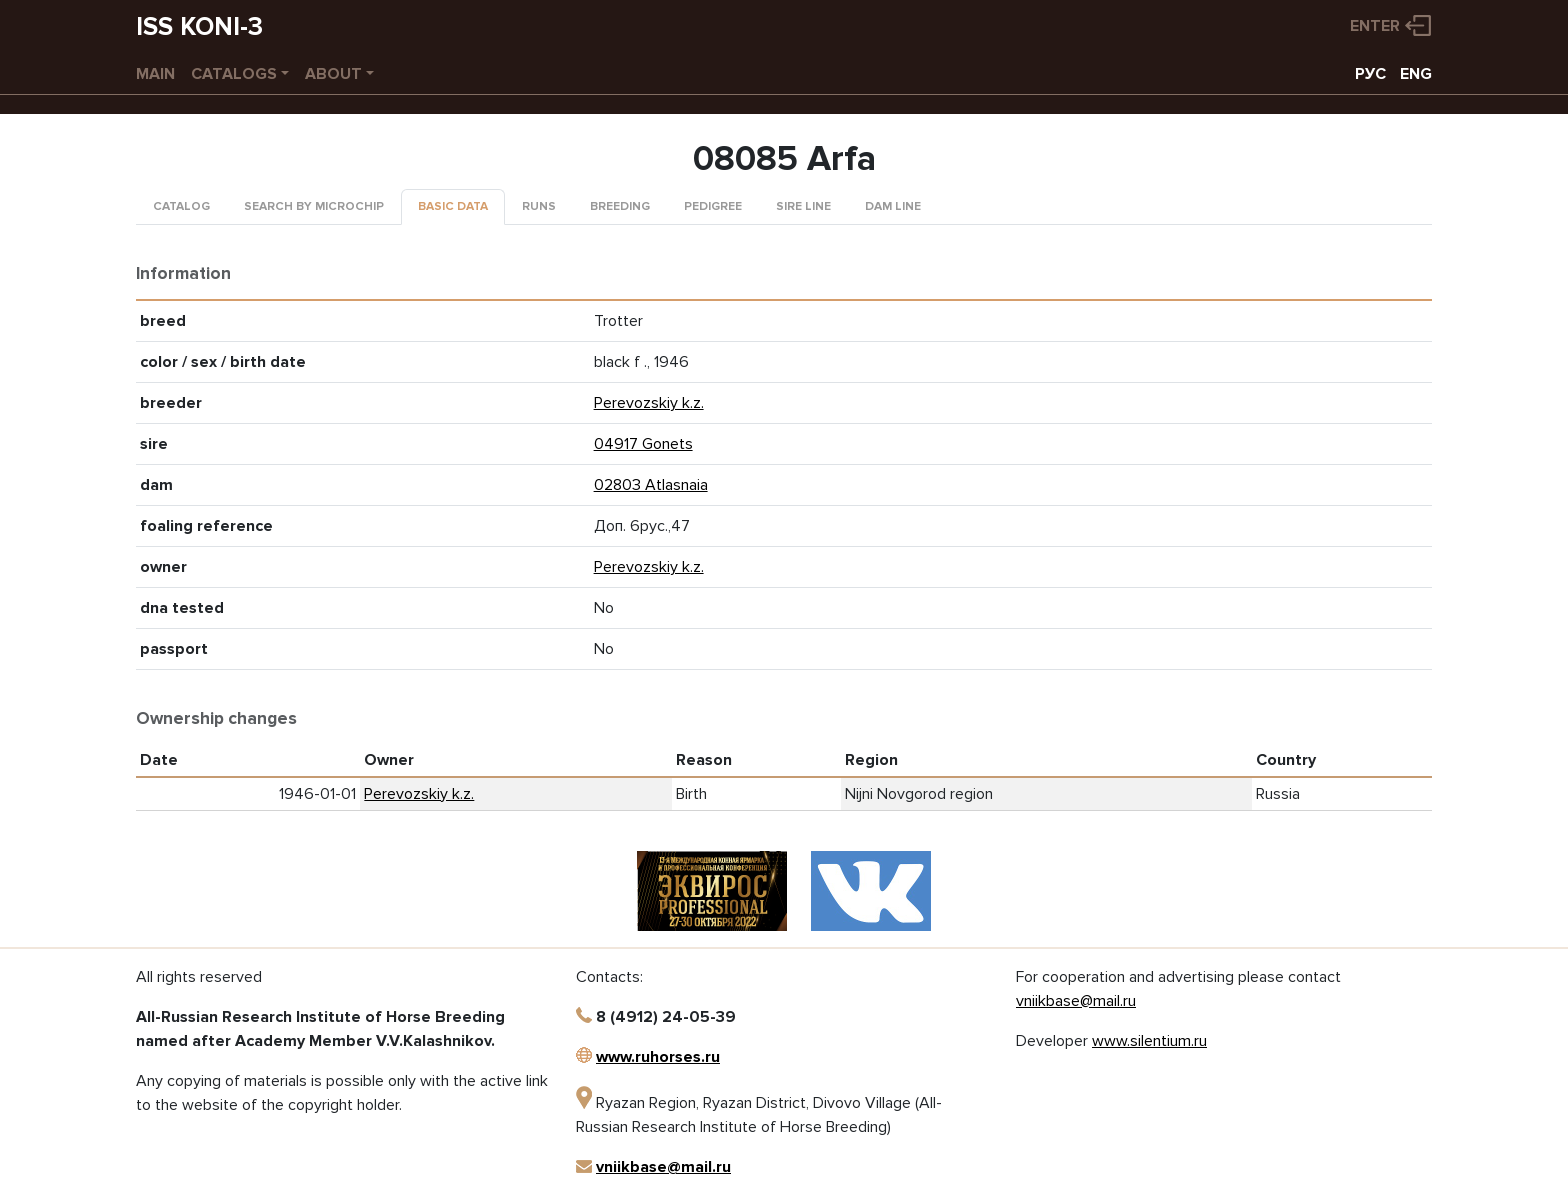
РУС (1370, 74)
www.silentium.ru (1149, 1041)
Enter (1375, 26)
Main (155, 74)
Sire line (803, 206)
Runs (539, 206)
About (333, 74)
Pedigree (713, 206)
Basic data (453, 206)
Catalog (181, 206)
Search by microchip (314, 206)
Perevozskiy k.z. (649, 403)
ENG (1416, 74)
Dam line (893, 206)
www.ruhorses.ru (658, 1057)
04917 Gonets (643, 444)
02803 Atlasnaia (651, 485)
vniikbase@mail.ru (663, 1167)
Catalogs (234, 74)
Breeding (620, 206)
